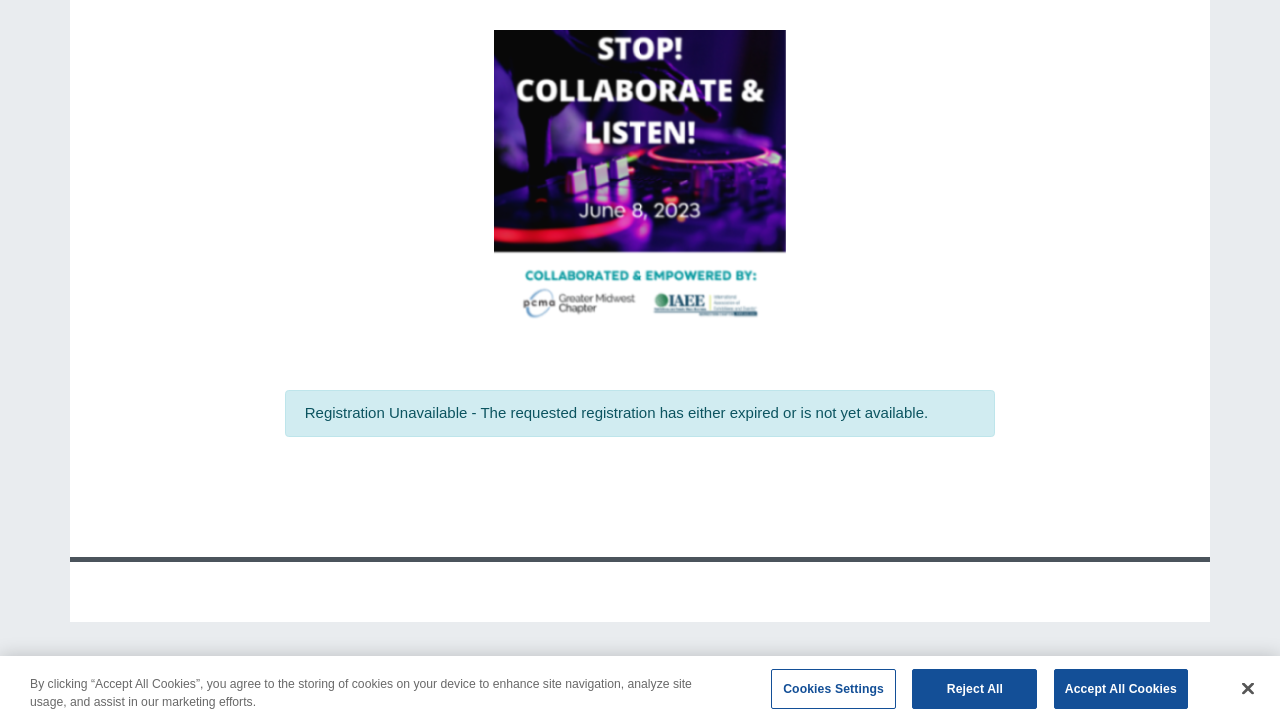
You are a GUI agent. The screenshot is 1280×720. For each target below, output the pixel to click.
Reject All (975, 693)
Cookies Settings (833, 693)
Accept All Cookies (1121, 693)
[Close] (1248, 693)
